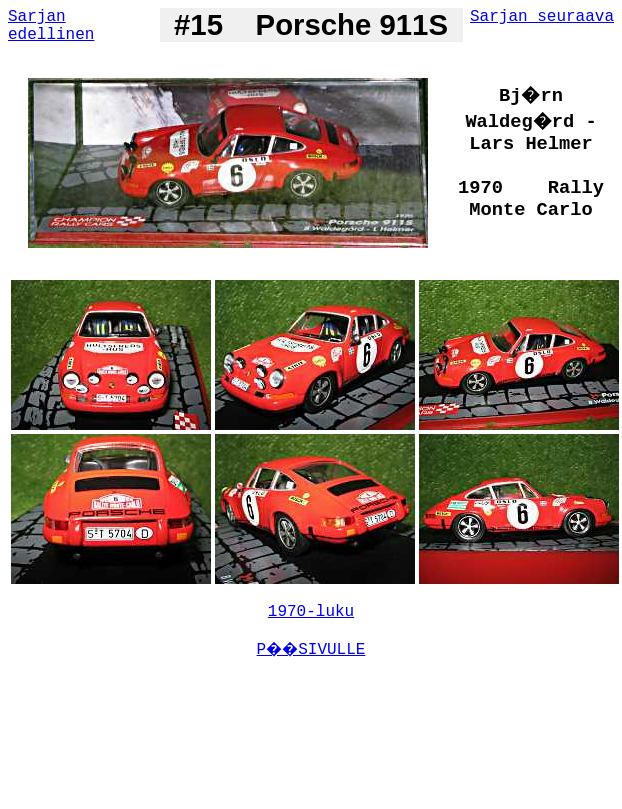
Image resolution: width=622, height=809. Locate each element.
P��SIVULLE (311, 650)
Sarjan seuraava (542, 17)
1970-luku (311, 612)
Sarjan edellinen (51, 26)
